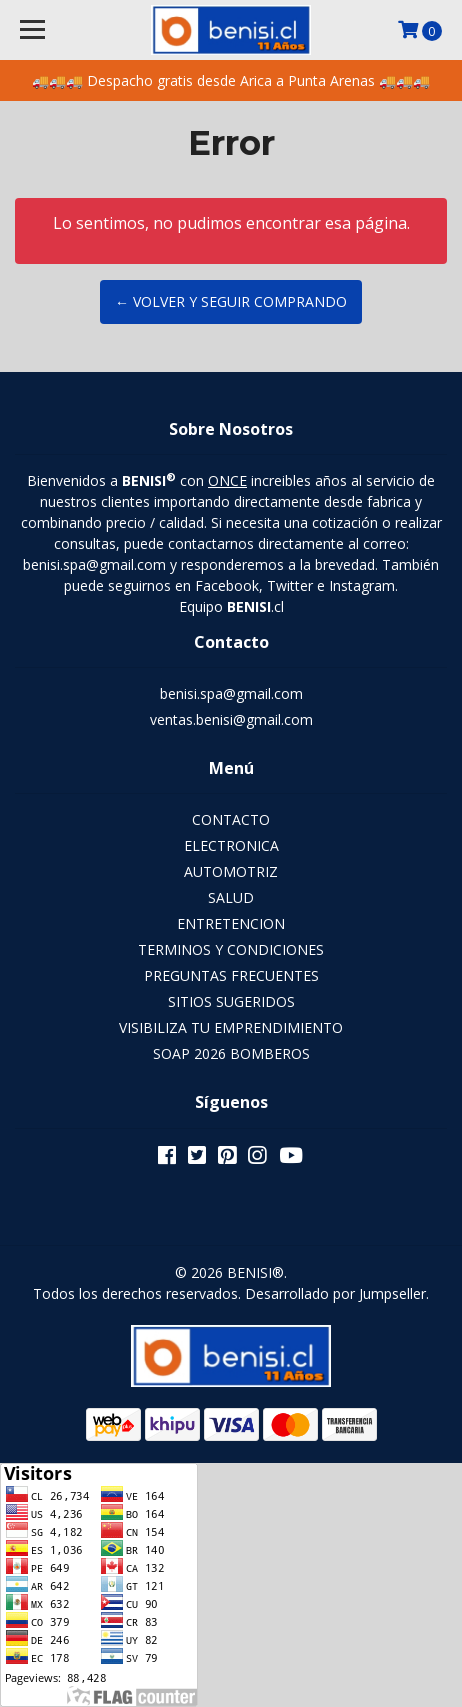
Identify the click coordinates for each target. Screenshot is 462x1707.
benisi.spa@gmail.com (231, 693)
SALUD (231, 897)
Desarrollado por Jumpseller (335, 1293)
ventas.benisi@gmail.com (231, 719)
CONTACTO (231, 819)
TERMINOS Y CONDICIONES (231, 949)
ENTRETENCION (231, 923)
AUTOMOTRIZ (231, 871)
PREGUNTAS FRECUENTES (231, 975)
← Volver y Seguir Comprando (231, 301)
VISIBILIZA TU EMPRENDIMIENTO (231, 1027)
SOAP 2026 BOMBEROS (231, 1053)
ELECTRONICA (231, 845)
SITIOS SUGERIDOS (231, 1001)
